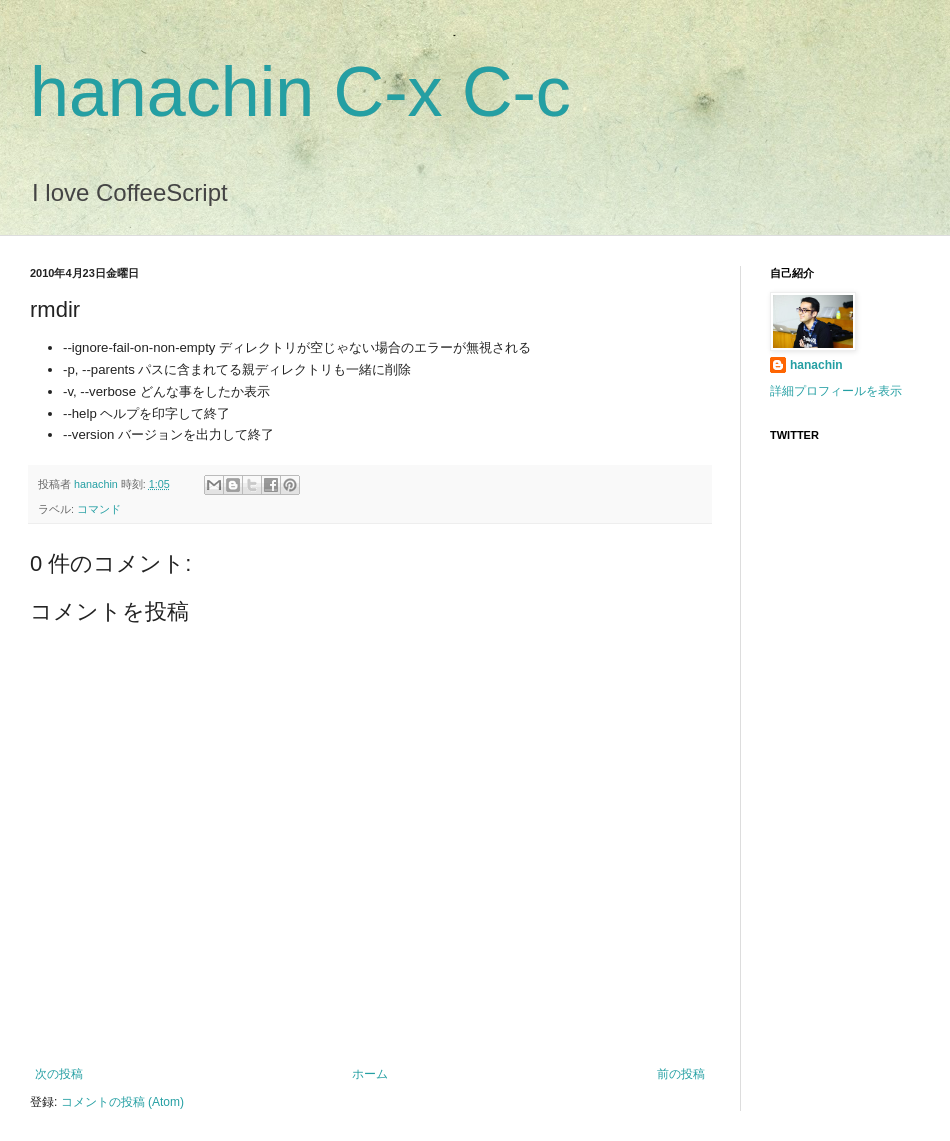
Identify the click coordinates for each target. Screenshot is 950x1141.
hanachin (97, 484)
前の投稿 (681, 1074)
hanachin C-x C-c (300, 92)
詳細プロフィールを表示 (836, 391)
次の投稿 (59, 1074)
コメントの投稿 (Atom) (122, 1102)
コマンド (99, 509)
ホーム (370, 1074)
